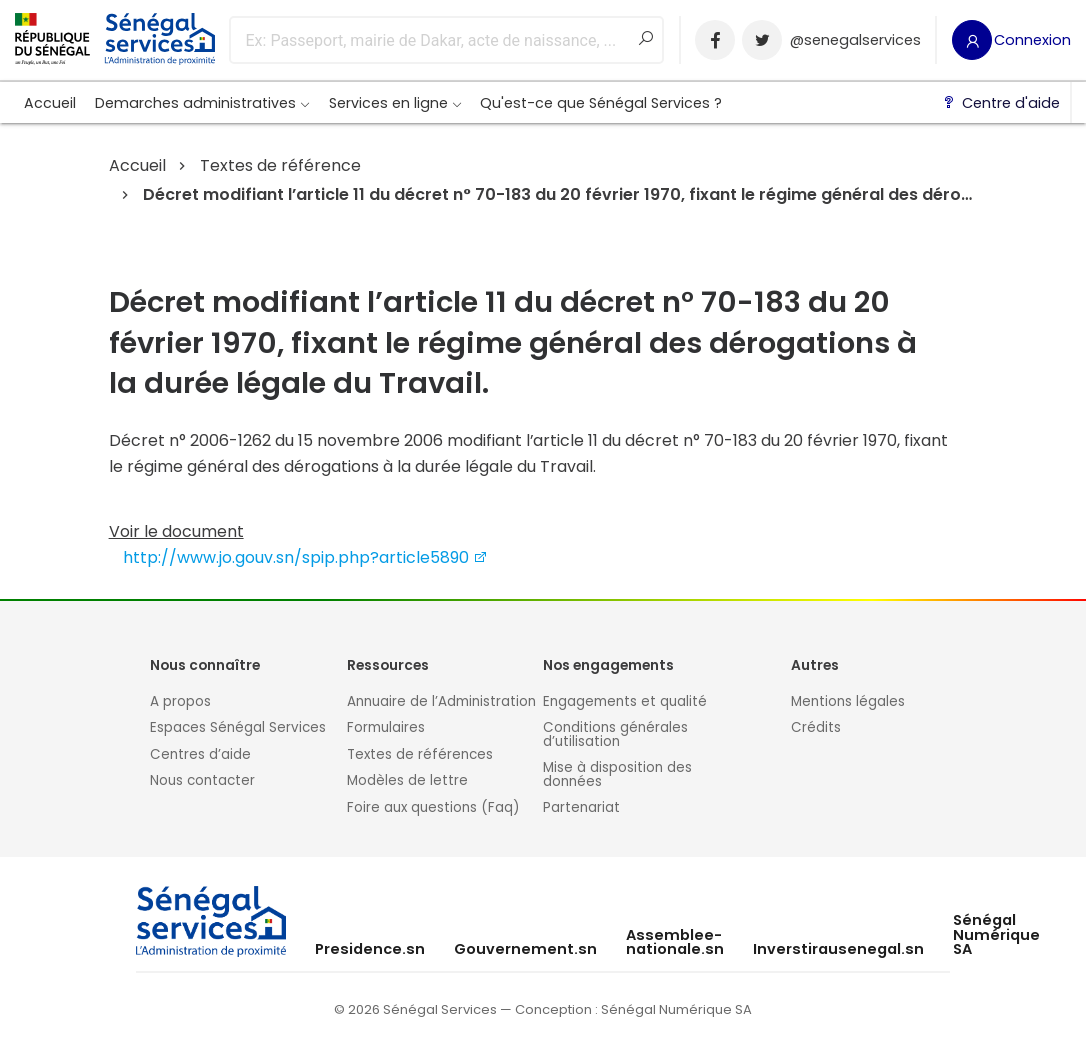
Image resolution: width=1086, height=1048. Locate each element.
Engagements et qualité (625, 701)
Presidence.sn (370, 949)
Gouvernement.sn (525, 949)
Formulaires (386, 727)
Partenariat (581, 807)
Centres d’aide (200, 754)
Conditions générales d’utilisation (615, 734)
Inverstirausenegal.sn (838, 949)
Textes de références (420, 754)
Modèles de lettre (407, 780)
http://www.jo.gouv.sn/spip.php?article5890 (306, 557)
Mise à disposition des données (617, 774)
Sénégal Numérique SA (996, 934)
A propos (180, 701)
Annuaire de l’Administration (441, 701)
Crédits (816, 727)
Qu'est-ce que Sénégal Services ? (601, 103)
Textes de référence (280, 165)
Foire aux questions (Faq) (433, 807)
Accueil (50, 103)
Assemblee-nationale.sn (675, 942)
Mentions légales (848, 701)
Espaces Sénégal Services (238, 727)
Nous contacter (202, 780)
